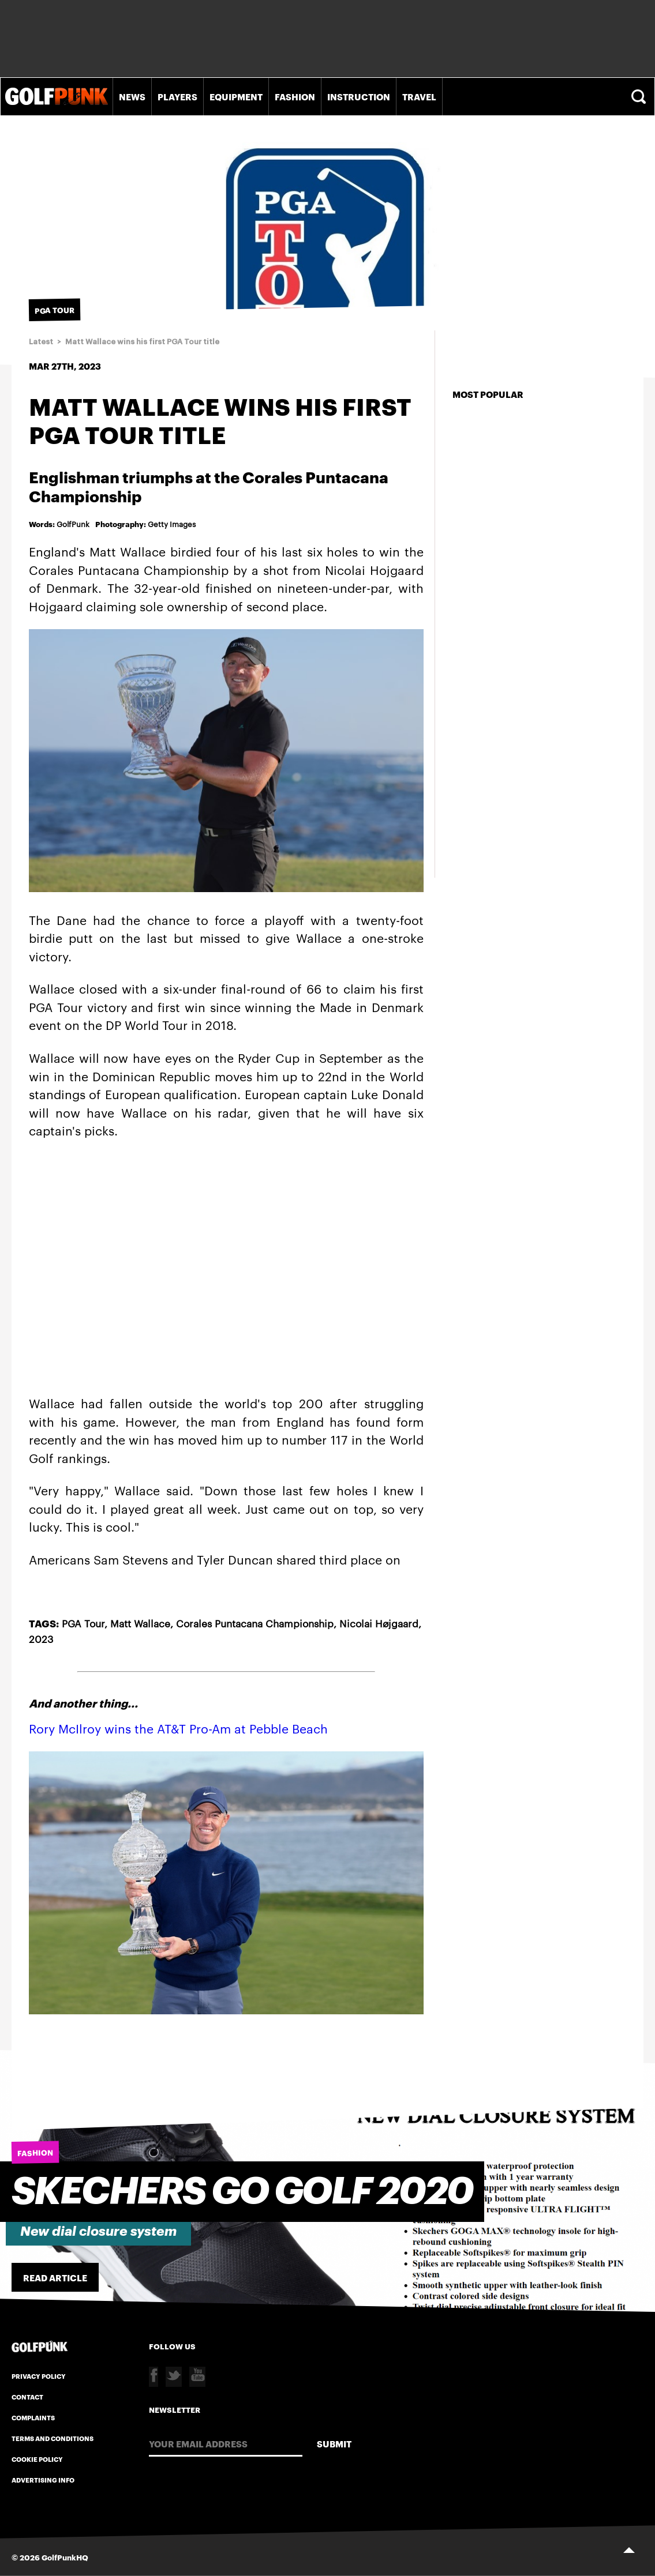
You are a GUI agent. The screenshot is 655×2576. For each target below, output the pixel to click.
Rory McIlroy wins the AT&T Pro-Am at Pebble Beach (178, 1728)
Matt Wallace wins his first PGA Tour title (142, 341)
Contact (27, 2396)
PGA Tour (83, 1623)
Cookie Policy (37, 2459)
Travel (419, 96)
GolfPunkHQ (65, 2557)
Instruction (358, 96)
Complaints (33, 2417)
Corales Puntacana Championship (255, 1623)
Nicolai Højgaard (378, 1623)
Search (640, 96)
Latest (41, 341)
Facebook (153, 2377)
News (132, 96)
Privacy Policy (39, 2376)
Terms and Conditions (52, 2438)
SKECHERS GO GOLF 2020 (242, 2191)
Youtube (197, 2377)
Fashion (295, 96)
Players (177, 96)
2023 (41, 1638)
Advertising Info (43, 2479)
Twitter (174, 2377)
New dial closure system (98, 2231)
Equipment (236, 96)
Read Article (55, 2277)
